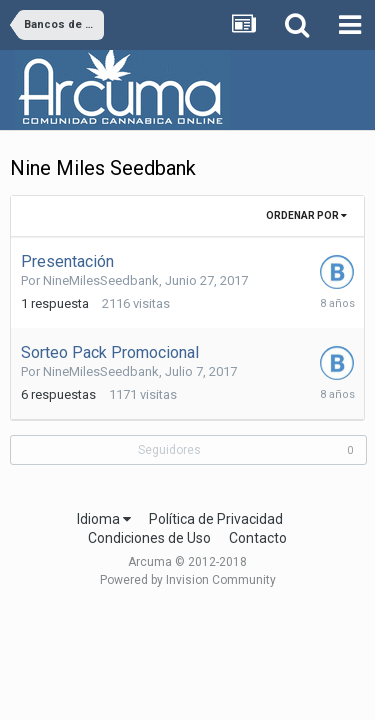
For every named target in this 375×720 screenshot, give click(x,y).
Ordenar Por (306, 215)
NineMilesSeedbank (101, 280)
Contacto (258, 538)
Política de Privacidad (216, 519)
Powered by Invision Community (188, 580)
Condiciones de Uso (149, 538)
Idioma (104, 519)
